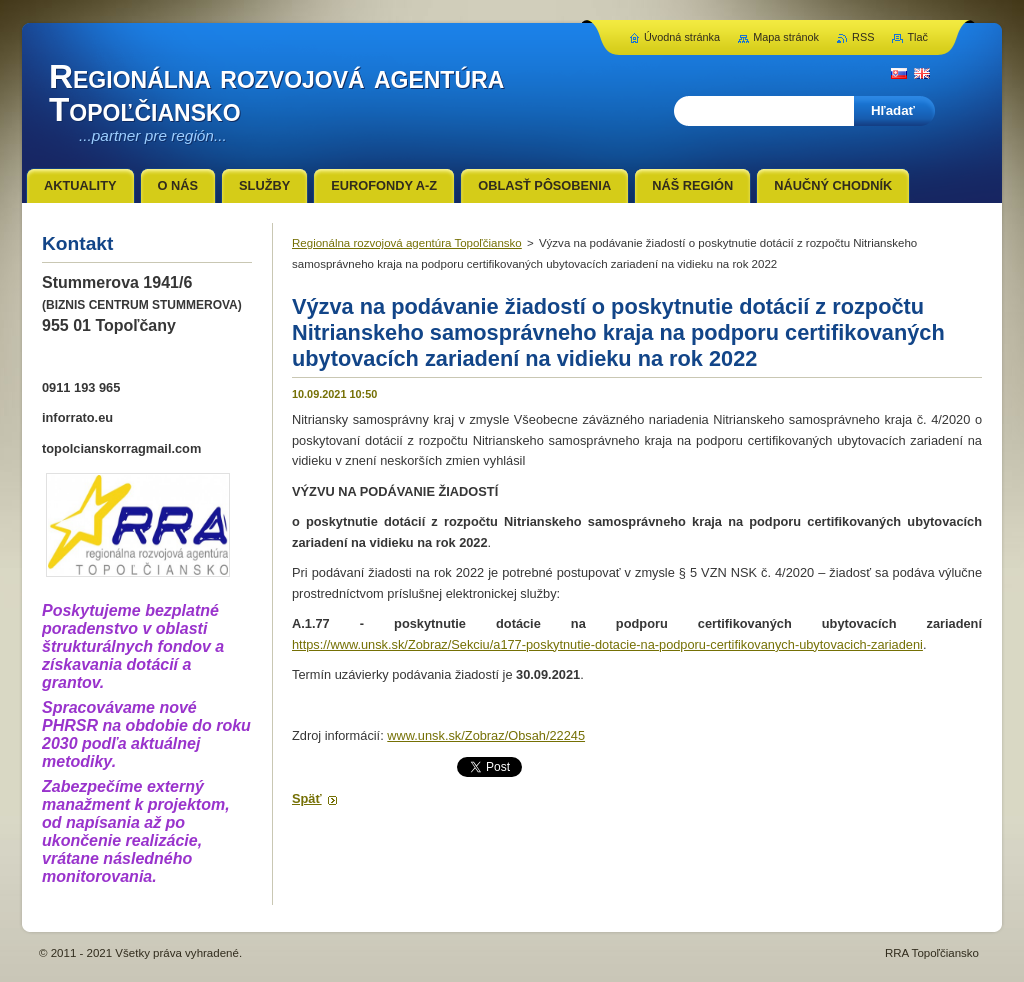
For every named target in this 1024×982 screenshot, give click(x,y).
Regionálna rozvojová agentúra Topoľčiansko (407, 243)
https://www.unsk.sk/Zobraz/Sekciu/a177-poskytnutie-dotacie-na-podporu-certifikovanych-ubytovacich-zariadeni (607, 644)
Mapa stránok (786, 37)
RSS (863, 37)
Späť (307, 798)
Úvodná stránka (682, 37)
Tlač (917, 37)
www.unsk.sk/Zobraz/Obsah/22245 (486, 735)
